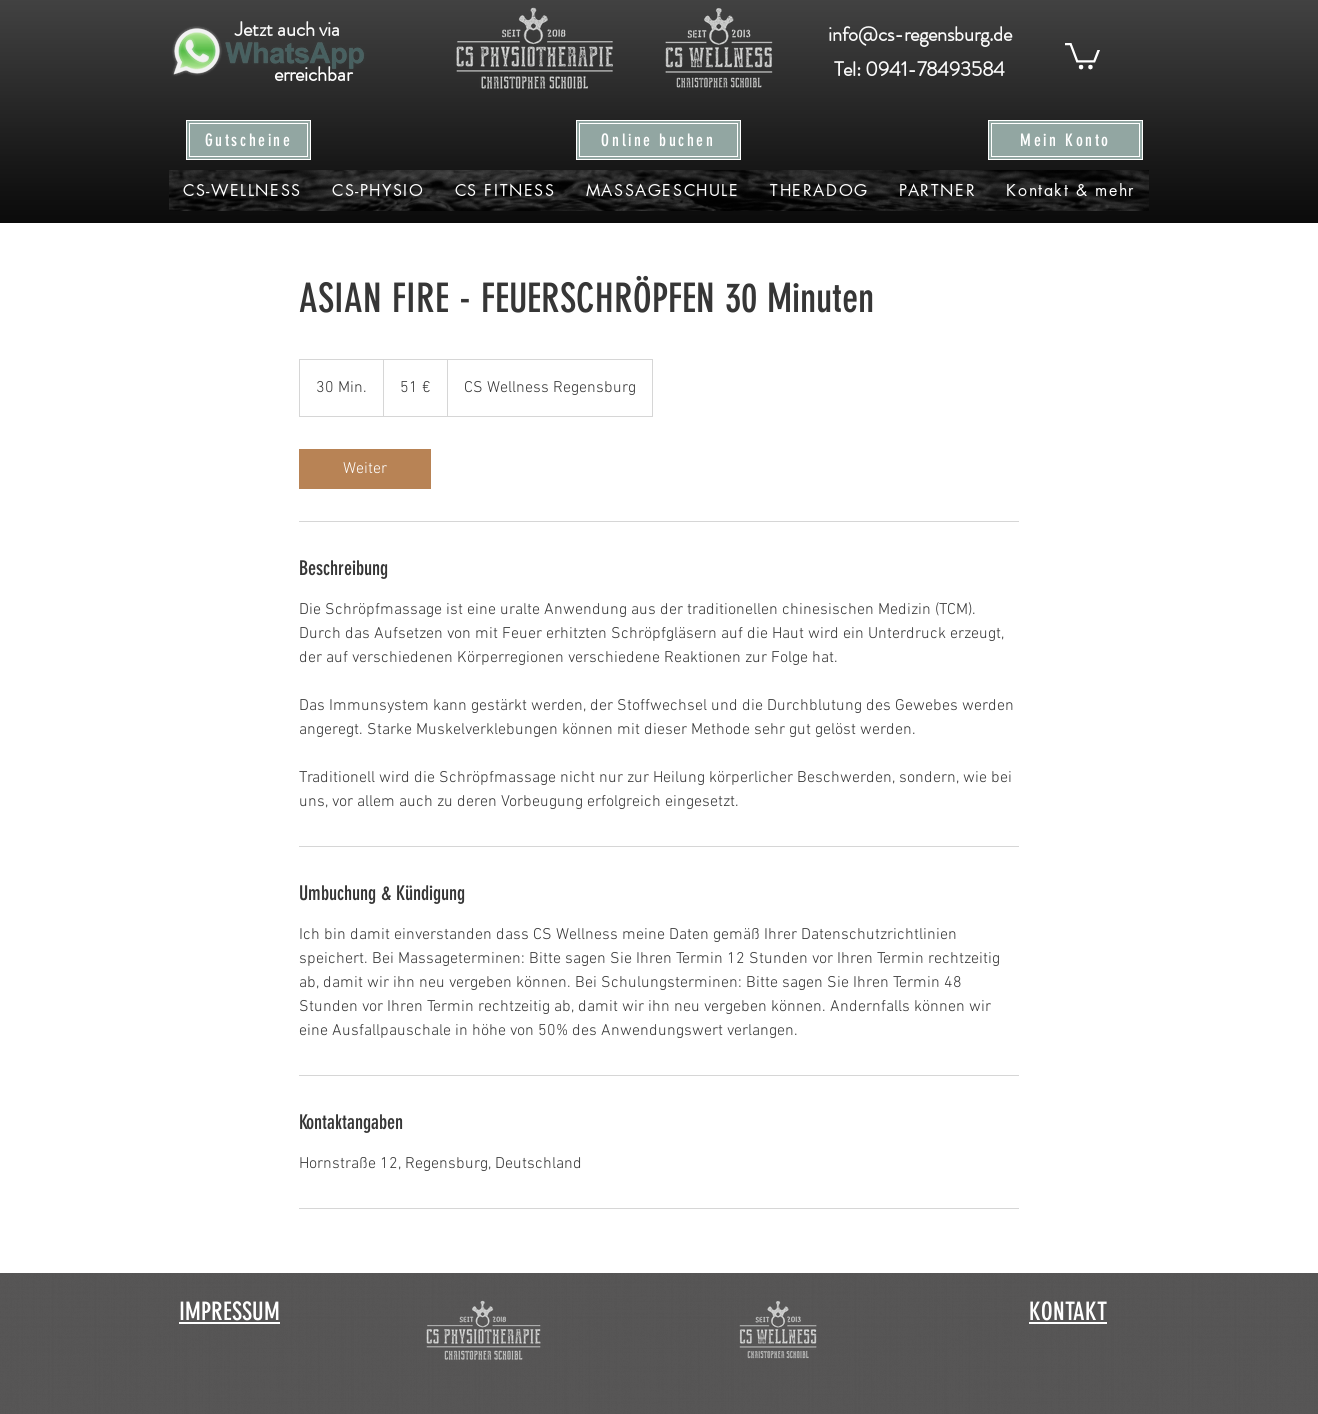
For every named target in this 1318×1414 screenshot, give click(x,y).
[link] (365, 469)
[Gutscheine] (248, 140)
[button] (1082, 54)
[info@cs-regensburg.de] (919, 35)
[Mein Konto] (1065, 140)
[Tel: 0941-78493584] (919, 70)
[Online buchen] (658, 140)
